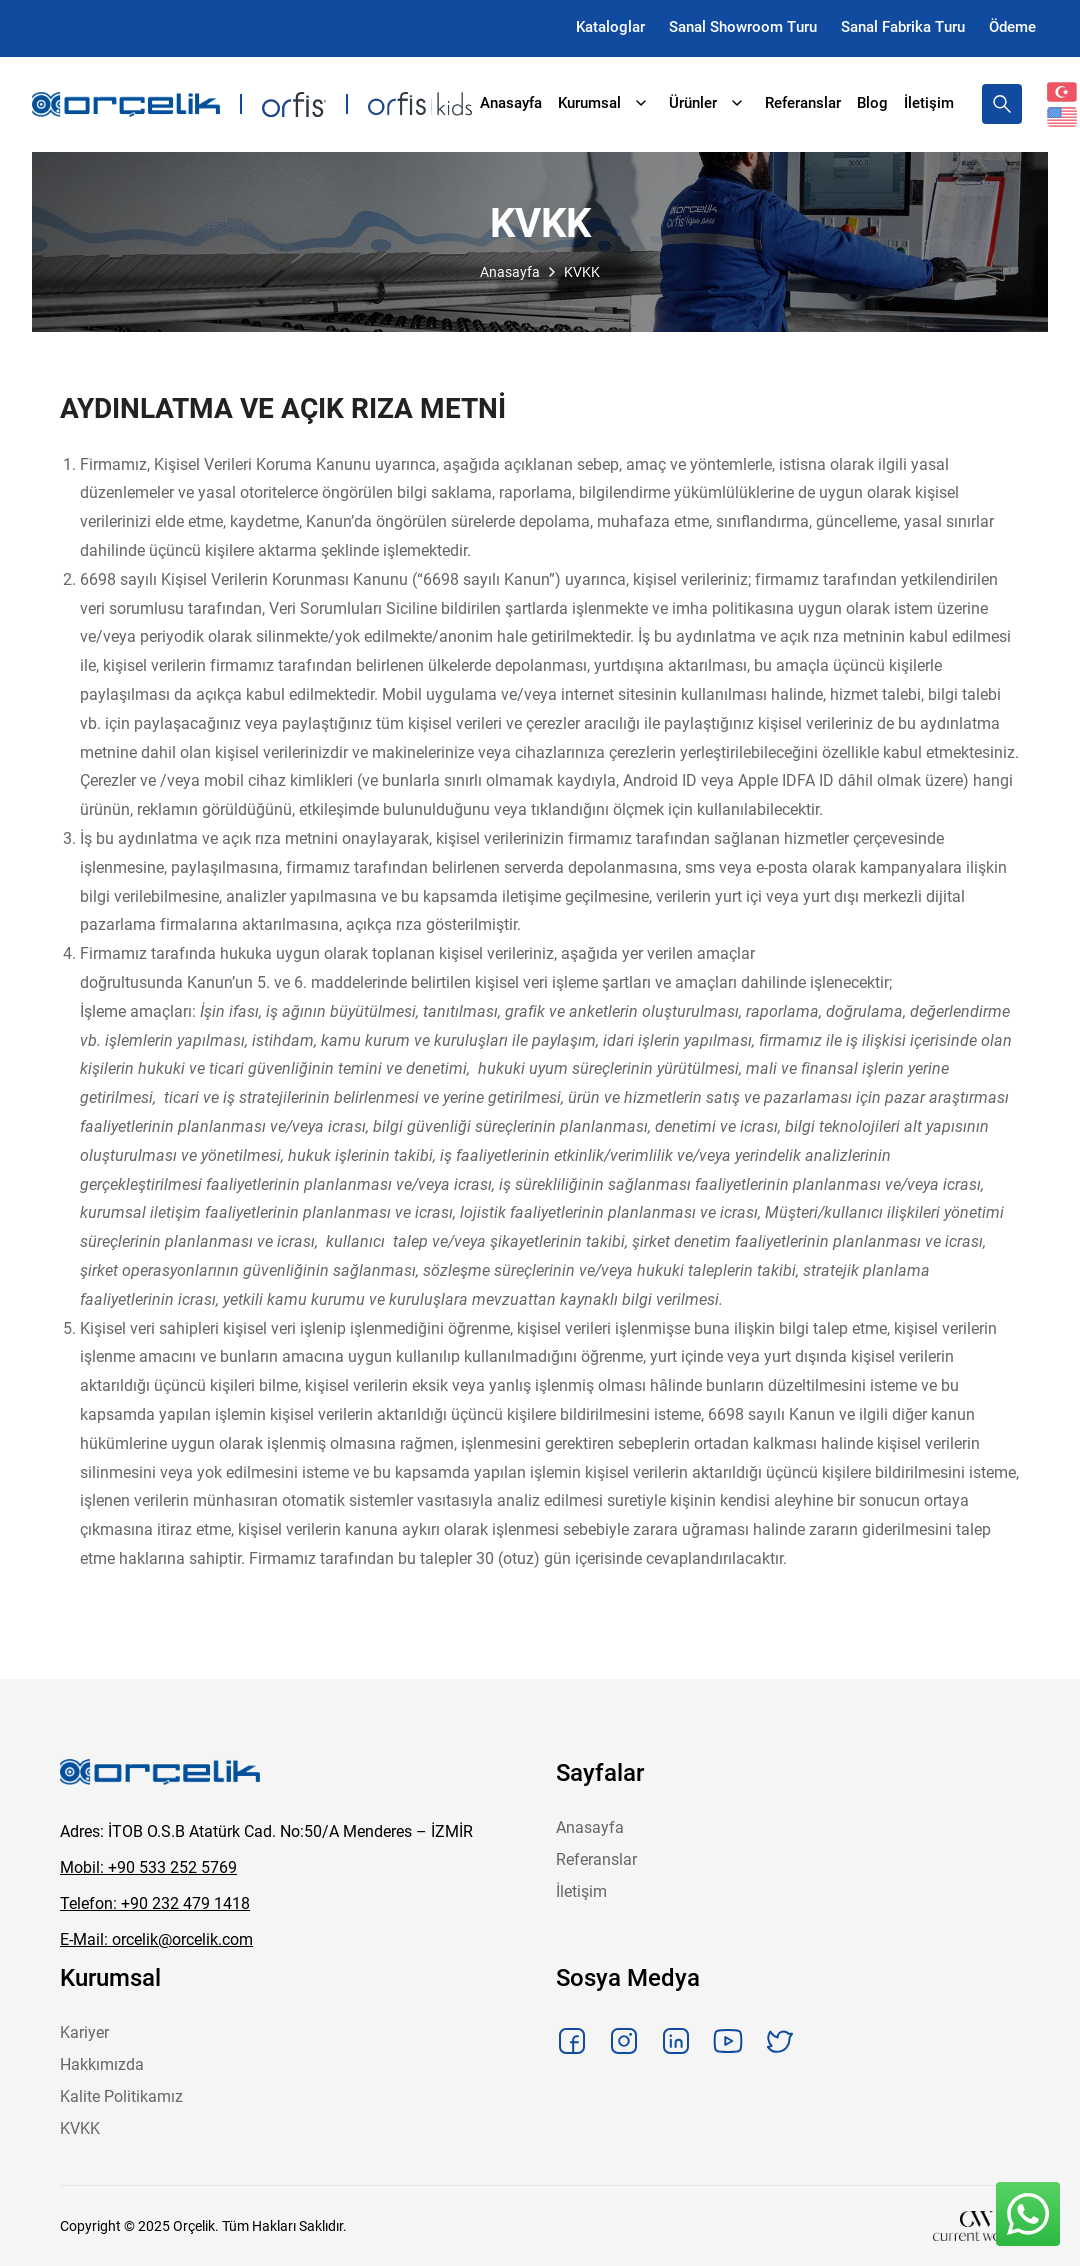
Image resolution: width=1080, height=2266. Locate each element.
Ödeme (1012, 27)
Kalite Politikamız (121, 2096)
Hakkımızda (102, 2064)
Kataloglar (610, 27)
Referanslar (803, 103)
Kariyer (84, 2032)
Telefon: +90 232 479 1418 (155, 1903)
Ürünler (709, 103)
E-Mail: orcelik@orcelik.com (156, 1939)
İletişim (929, 103)
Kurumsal (605, 103)
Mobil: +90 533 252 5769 (148, 1867)
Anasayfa (511, 103)
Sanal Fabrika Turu (903, 27)
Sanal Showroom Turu (743, 27)
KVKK (80, 2128)
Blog (872, 103)
